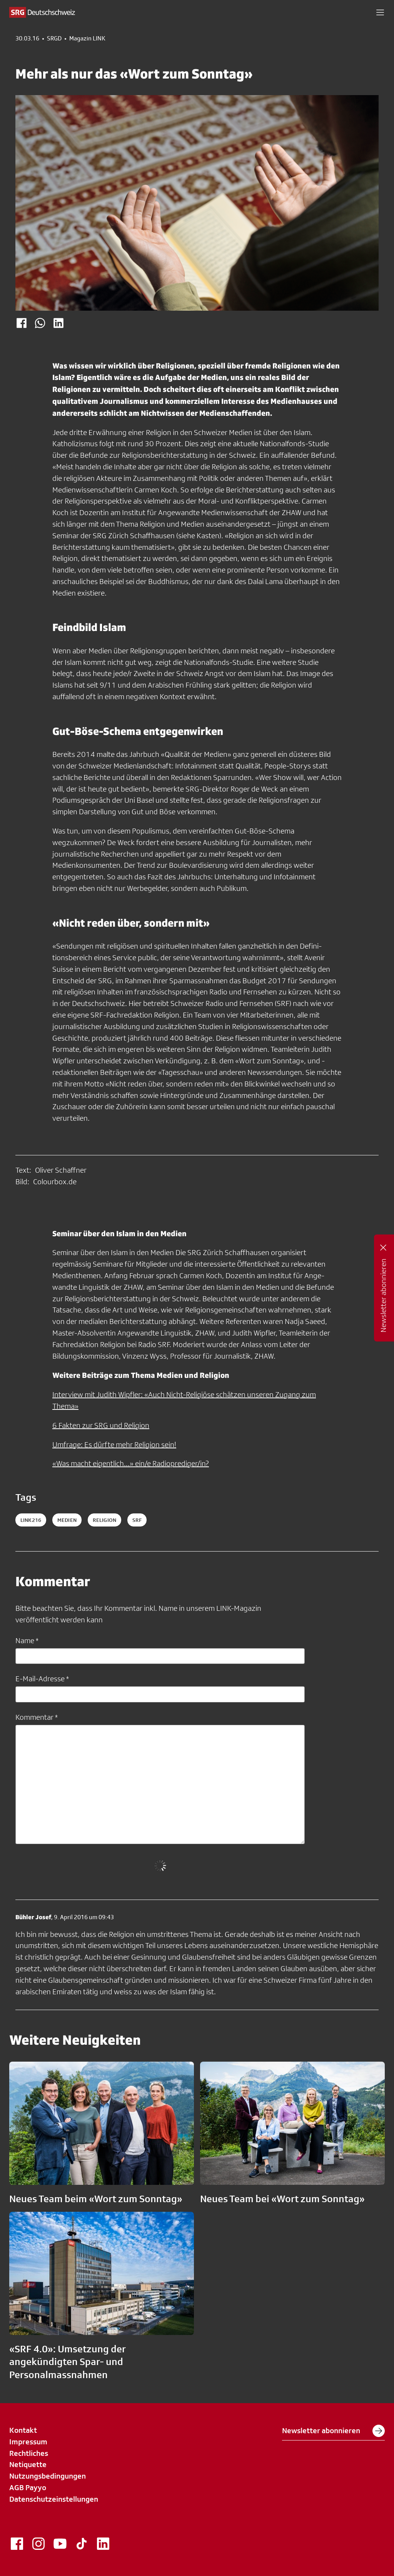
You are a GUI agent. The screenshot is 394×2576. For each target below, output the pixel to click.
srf (137, 1520)
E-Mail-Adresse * (42, 1678)
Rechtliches (28, 2453)
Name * (26, 1640)
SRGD (54, 38)
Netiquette (28, 2464)
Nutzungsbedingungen (47, 2476)
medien (67, 1520)
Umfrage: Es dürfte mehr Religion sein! (114, 1444)
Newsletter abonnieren (333, 2431)
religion (104, 1520)
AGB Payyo (27, 2487)
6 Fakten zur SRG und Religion (100, 1425)
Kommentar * (36, 1717)
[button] (380, 12)
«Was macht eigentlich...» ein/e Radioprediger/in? (130, 1463)
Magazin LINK (87, 38)
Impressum (28, 2441)
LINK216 (30, 1520)
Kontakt (23, 2430)
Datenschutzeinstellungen (53, 2499)
